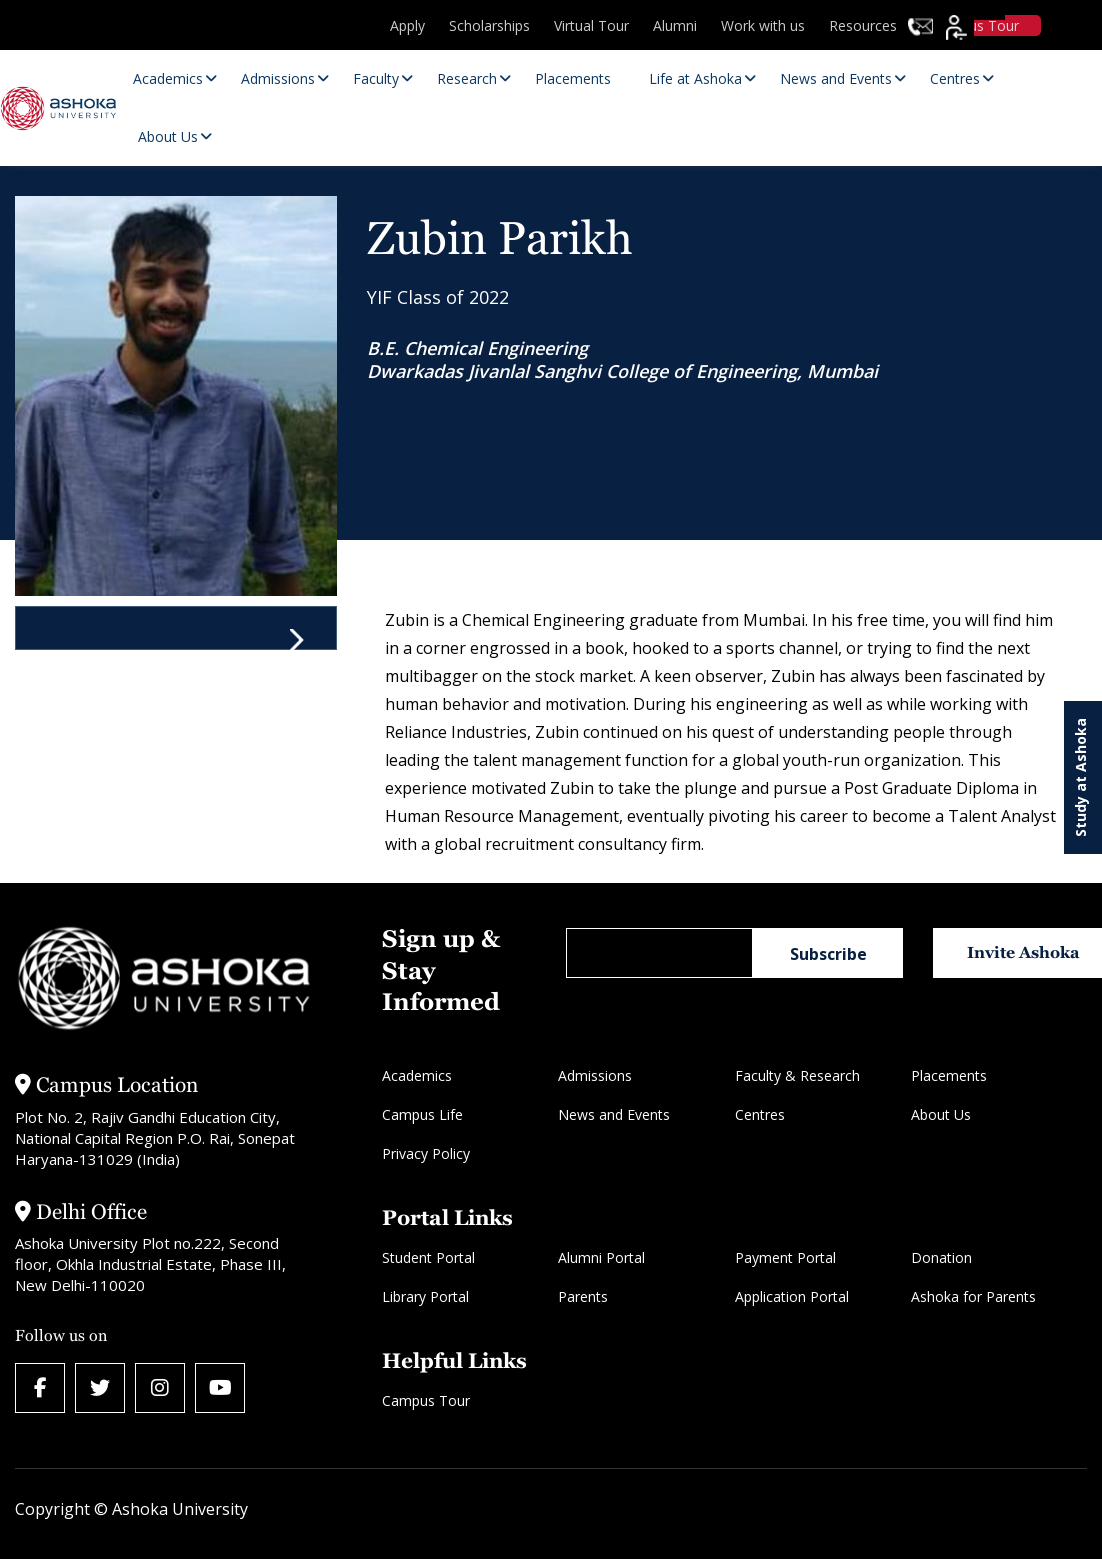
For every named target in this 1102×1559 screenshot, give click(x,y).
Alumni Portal (601, 1257)
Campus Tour (426, 1400)
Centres (760, 1114)
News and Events (614, 1114)
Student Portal (428, 1257)
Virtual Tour (591, 25)
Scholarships (489, 25)
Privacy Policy (426, 1153)
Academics (417, 1075)
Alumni (675, 25)
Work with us (763, 25)
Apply (407, 25)
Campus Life (422, 1114)
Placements (949, 1075)
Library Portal (425, 1296)
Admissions (595, 1075)
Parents (583, 1296)
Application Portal (792, 1296)
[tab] (176, 628)
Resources (863, 25)
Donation (941, 1257)
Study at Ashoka (1080, 777)
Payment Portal (785, 1257)
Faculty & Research (797, 1075)
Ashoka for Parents (973, 1296)
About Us (941, 1114)
